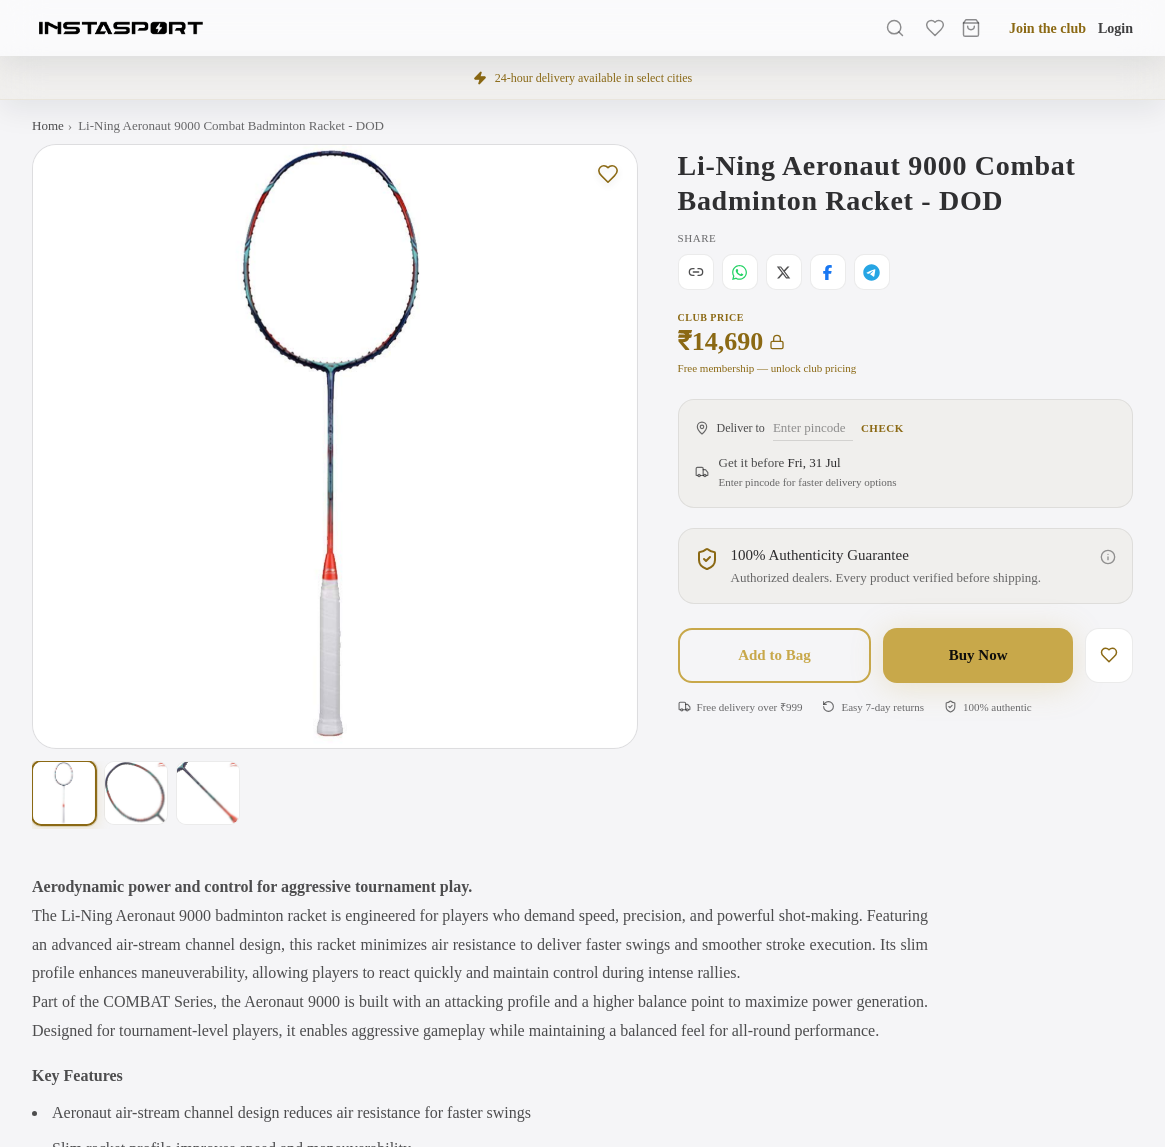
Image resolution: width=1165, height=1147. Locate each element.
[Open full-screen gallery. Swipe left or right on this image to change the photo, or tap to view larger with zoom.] (335, 447)
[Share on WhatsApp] (740, 272)
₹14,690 (732, 342)
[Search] (895, 28)
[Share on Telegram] (872, 272)
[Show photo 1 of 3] (64, 793)
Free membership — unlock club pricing (767, 368)
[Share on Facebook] (828, 272)
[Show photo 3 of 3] (208, 793)
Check (882, 428)
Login (1115, 28)
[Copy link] (696, 272)
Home (48, 125)
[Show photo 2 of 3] (136, 793)
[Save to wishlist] (608, 174)
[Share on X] (784, 272)
